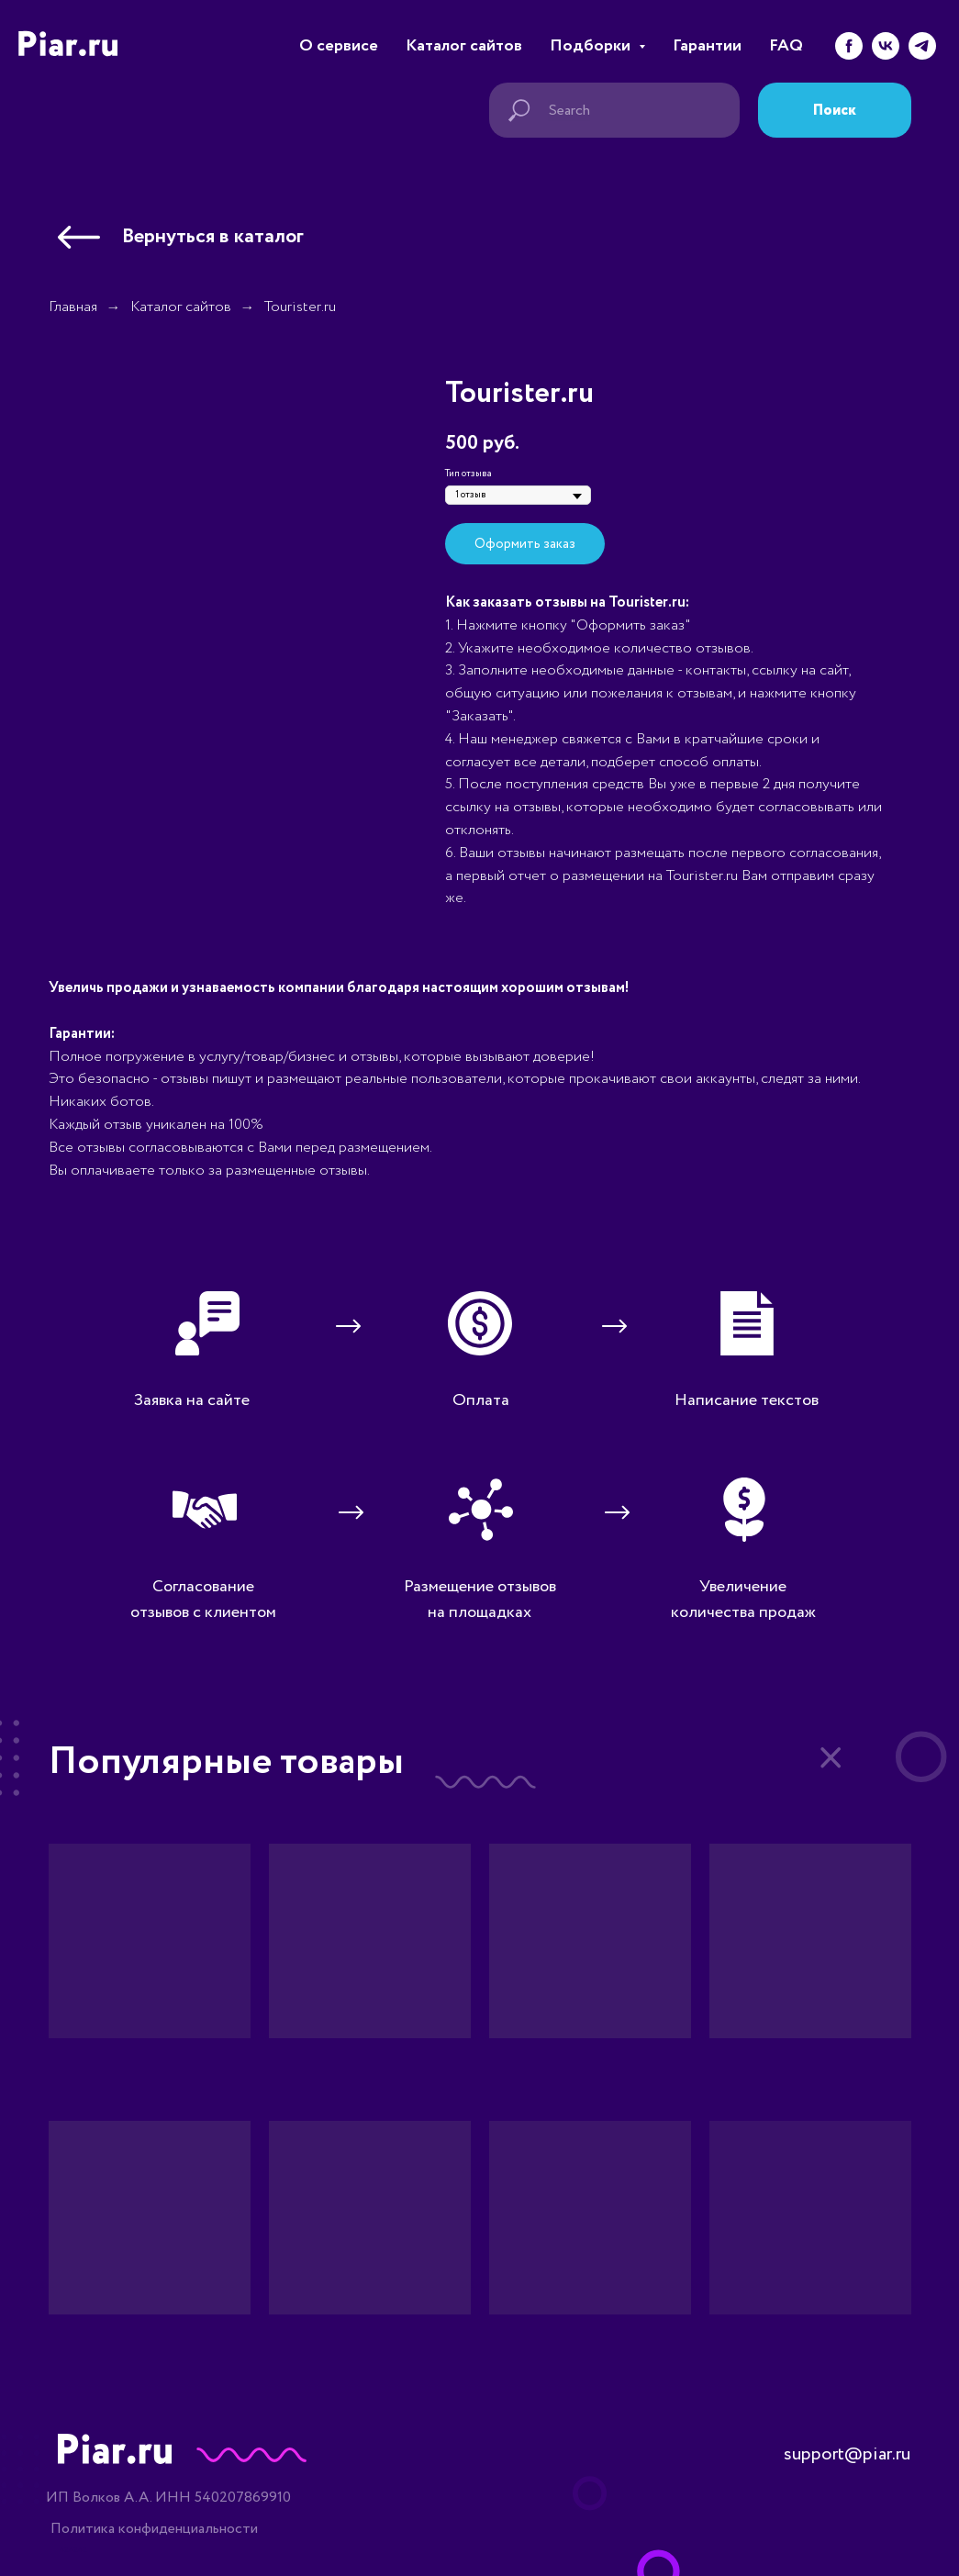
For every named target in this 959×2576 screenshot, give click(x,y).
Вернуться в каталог (213, 236)
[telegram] (922, 46)
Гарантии (707, 46)
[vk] (885, 46)
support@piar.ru (847, 2454)
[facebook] (849, 46)
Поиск (834, 110)
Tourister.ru (300, 307)
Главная (73, 307)
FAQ (786, 46)
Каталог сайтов (464, 46)
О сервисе (338, 46)
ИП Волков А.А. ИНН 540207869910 (168, 2497)
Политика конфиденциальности (154, 2528)
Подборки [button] (592, 46)
